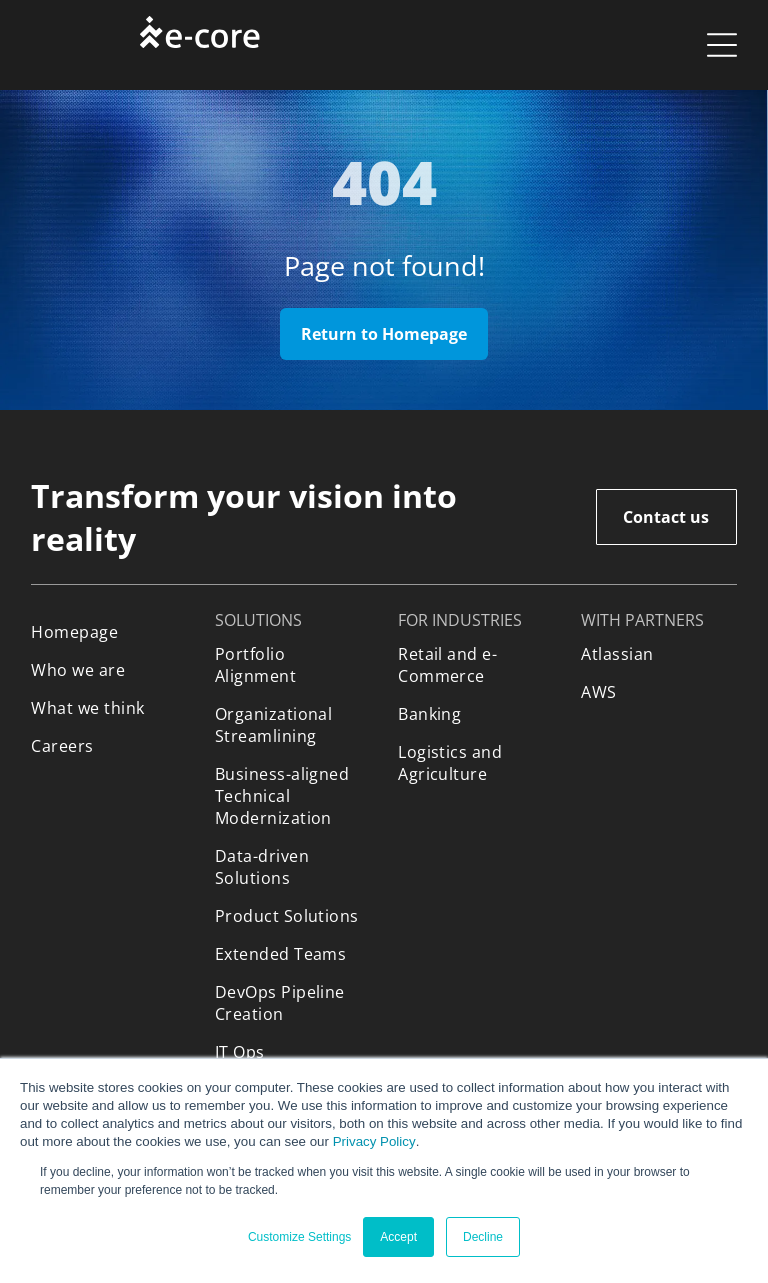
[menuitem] (108, 632)
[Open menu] (722, 45)
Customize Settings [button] (299, 1237)
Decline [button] (483, 1237)
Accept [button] (398, 1237)
